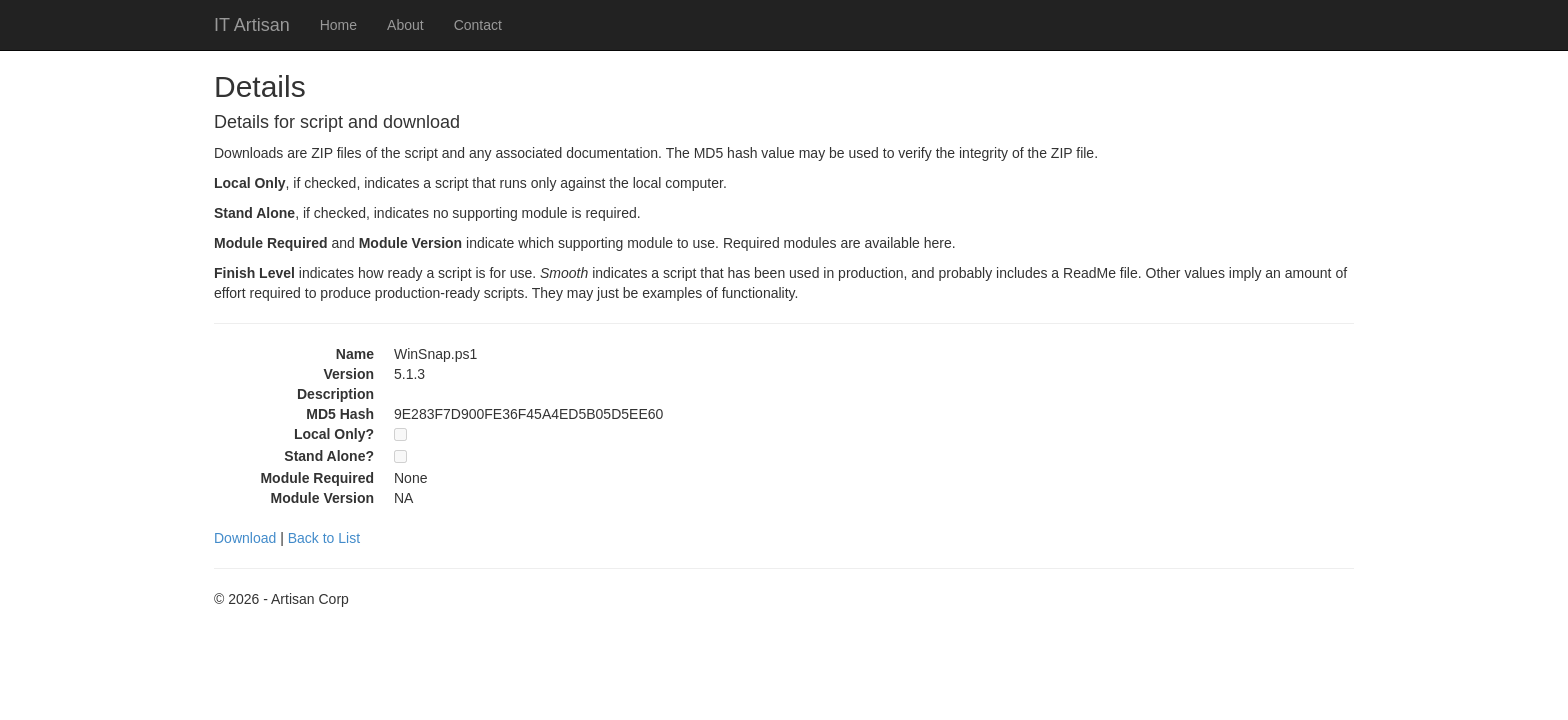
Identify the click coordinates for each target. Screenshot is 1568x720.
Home (338, 25)
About (405, 25)
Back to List (324, 538)
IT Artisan (252, 25)
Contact (478, 25)
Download (245, 538)
